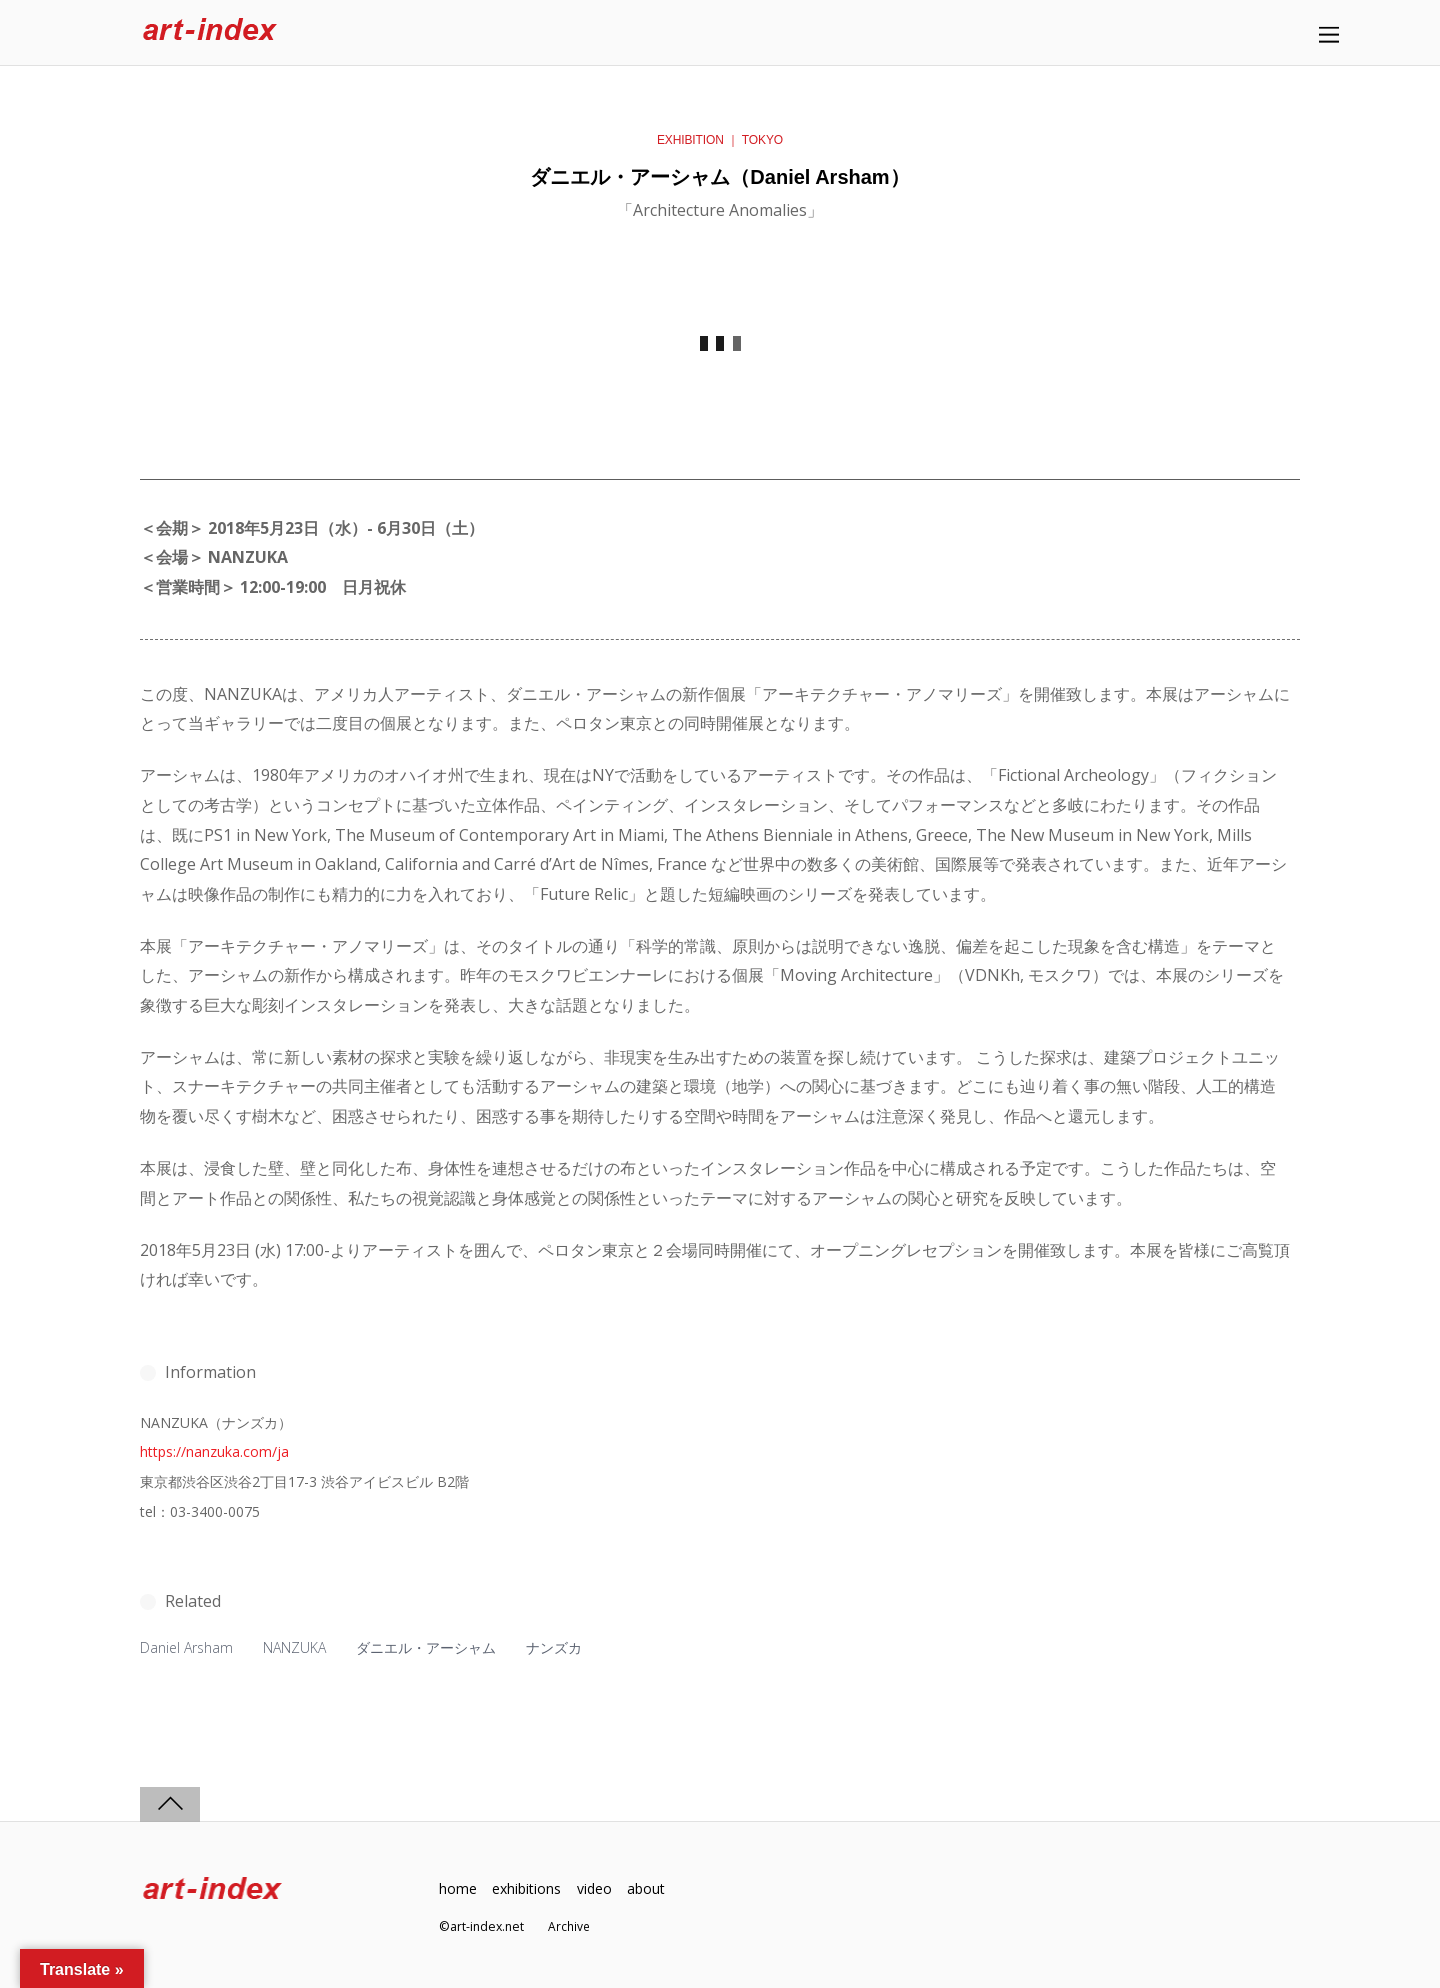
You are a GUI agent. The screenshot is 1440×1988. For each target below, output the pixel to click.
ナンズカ (559, 1647)
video (598, 1887)
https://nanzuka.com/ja (214, 1451)
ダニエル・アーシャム (431, 1647)
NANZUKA (298, 1647)
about (652, 1887)
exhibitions (529, 1887)
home (458, 1887)
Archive (569, 1926)
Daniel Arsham (188, 1647)
